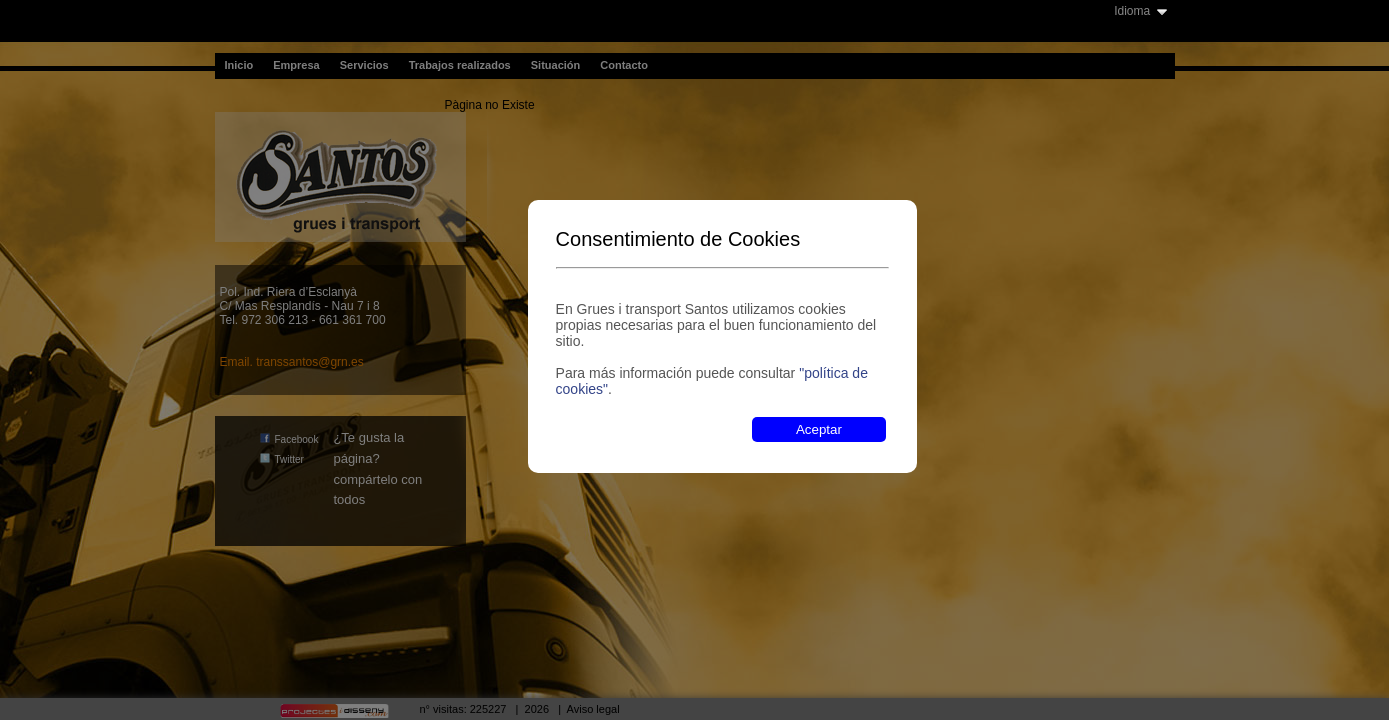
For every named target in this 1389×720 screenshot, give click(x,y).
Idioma (1132, 11)
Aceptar (819, 429)
